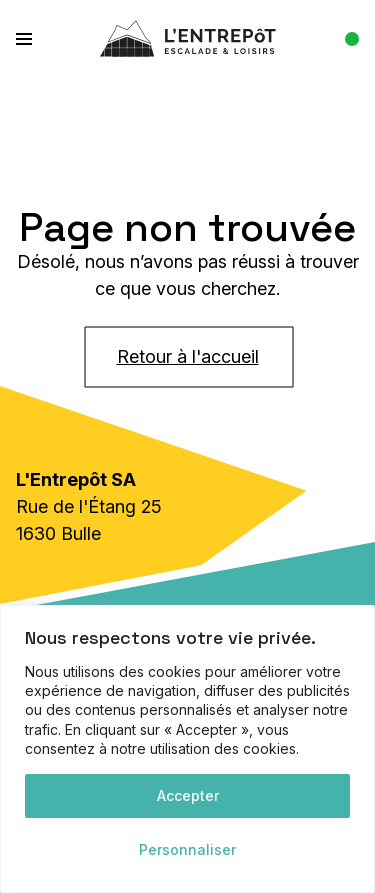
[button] (36, 38)
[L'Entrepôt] (188, 38)
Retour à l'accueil (188, 356)
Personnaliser (187, 849)
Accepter (188, 795)
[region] (187, 749)
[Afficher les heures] (344, 40)
